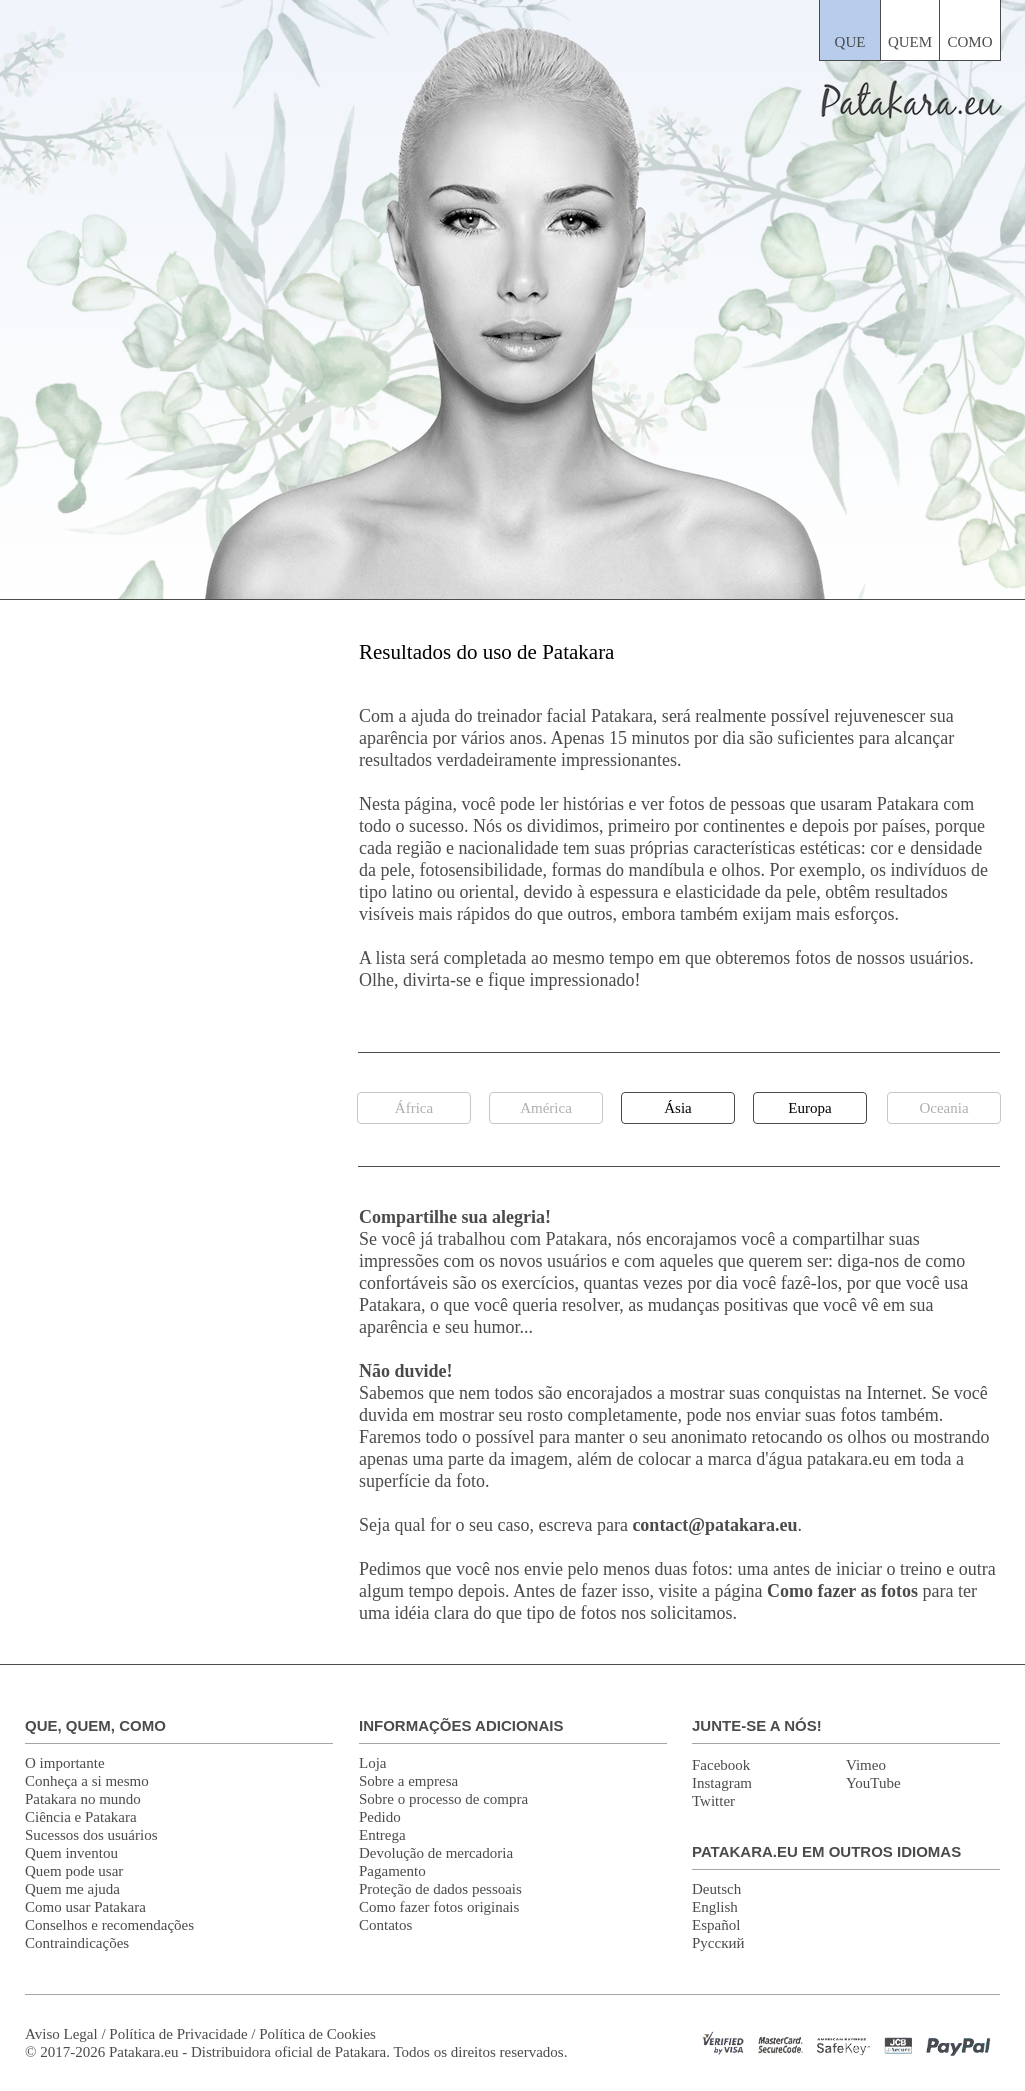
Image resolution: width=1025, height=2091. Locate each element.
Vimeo (866, 1765)
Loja (373, 1763)
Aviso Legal (61, 2034)
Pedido (380, 1817)
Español (716, 1925)
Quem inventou (71, 1853)
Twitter (713, 1801)
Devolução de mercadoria (436, 1853)
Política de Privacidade (178, 2034)
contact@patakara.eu (714, 1525)
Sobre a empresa (408, 1781)
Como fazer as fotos (842, 1591)
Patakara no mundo (83, 1799)
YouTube (873, 1783)
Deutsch (716, 1889)
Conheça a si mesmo (87, 1781)
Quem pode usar (74, 1871)
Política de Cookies (317, 2034)
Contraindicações (77, 1943)
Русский (718, 1943)
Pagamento (392, 1871)
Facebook (721, 1765)
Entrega (382, 1835)
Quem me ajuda (72, 1889)
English (715, 1907)
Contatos (385, 1925)
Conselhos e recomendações (109, 1925)
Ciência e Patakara (81, 1817)
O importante (65, 1763)
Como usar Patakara (85, 1907)
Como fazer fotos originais (439, 1907)
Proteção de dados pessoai (437, 1889)
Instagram (722, 1783)
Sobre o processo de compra (443, 1799)
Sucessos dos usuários (91, 1835)
